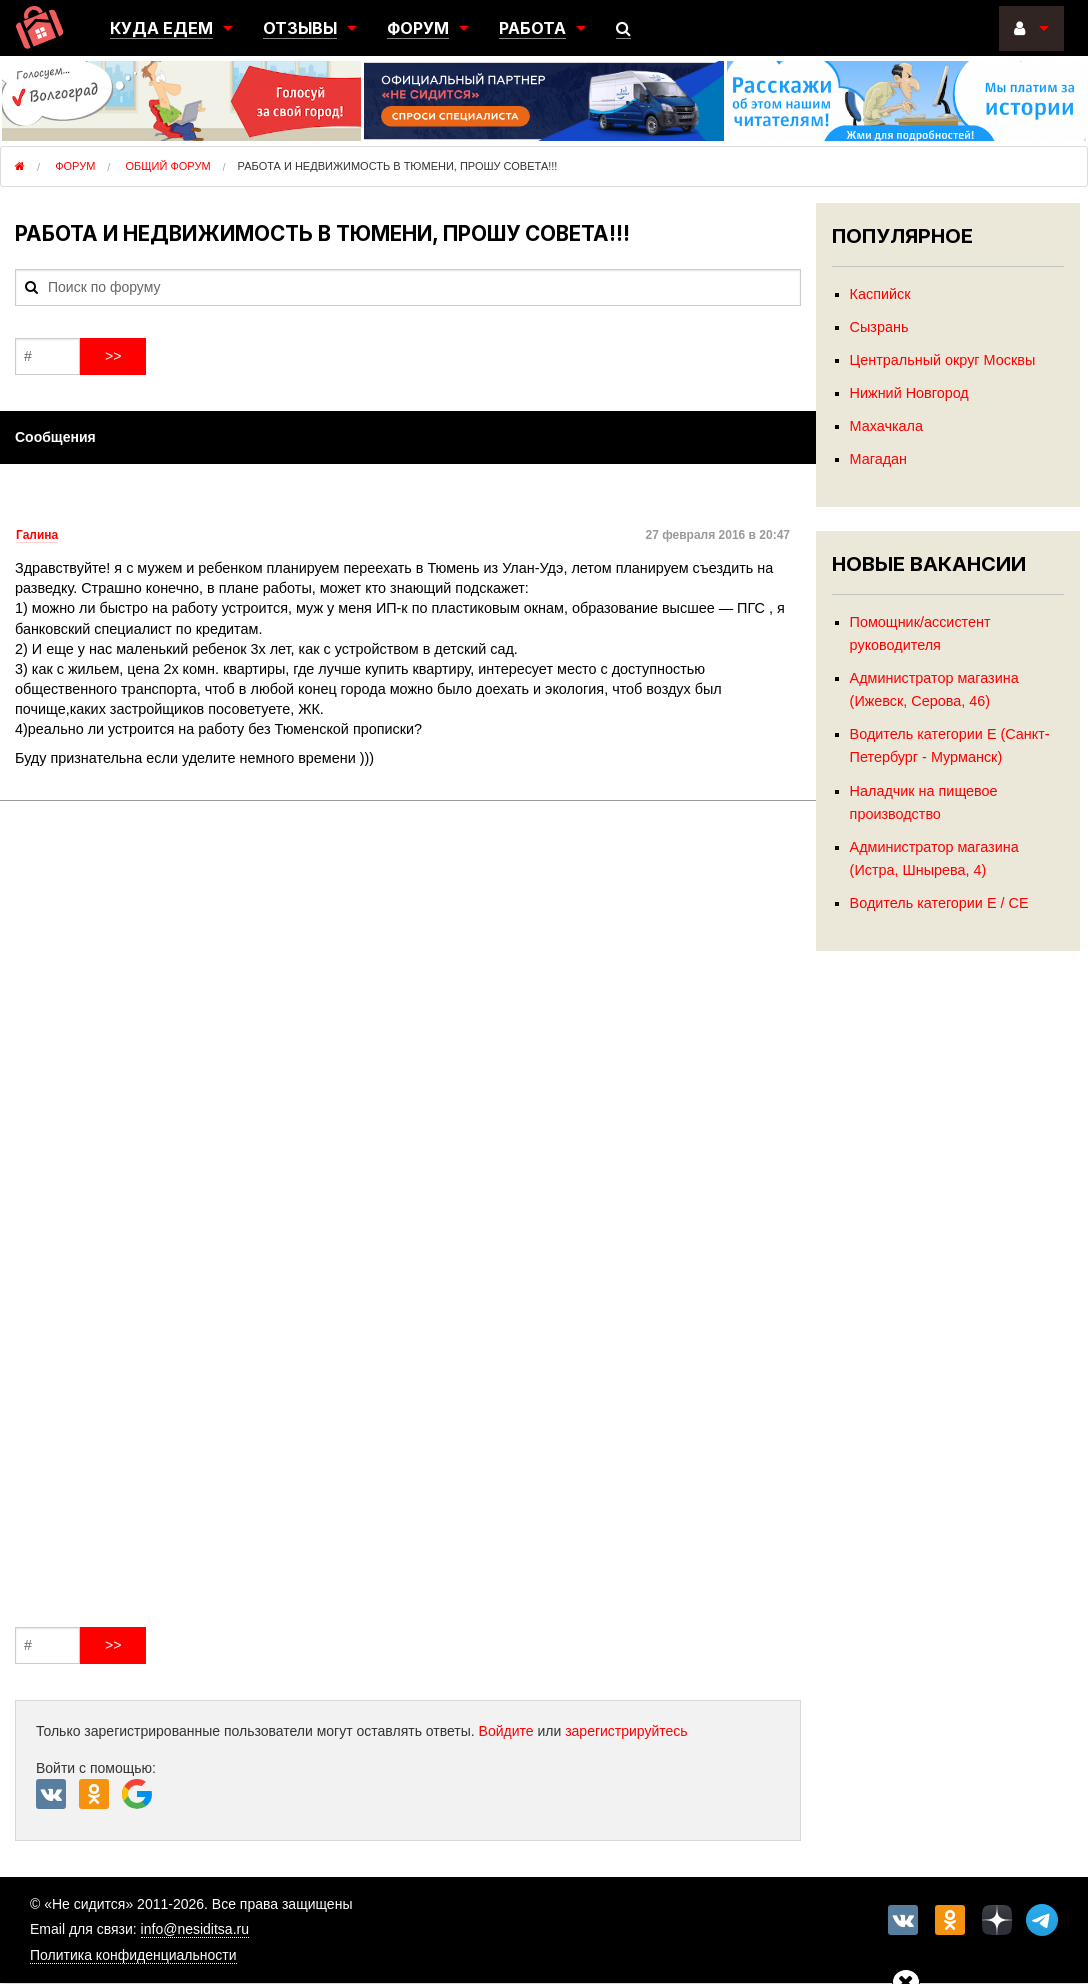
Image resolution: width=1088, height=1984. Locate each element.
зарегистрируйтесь (626, 1731)
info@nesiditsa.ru (195, 1929)
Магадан (878, 459)
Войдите (506, 1731)
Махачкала (886, 426)
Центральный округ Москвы (943, 360)
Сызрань (879, 327)
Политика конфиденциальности (133, 1955)
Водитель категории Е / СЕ (939, 903)
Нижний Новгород (909, 393)
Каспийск (880, 294)
